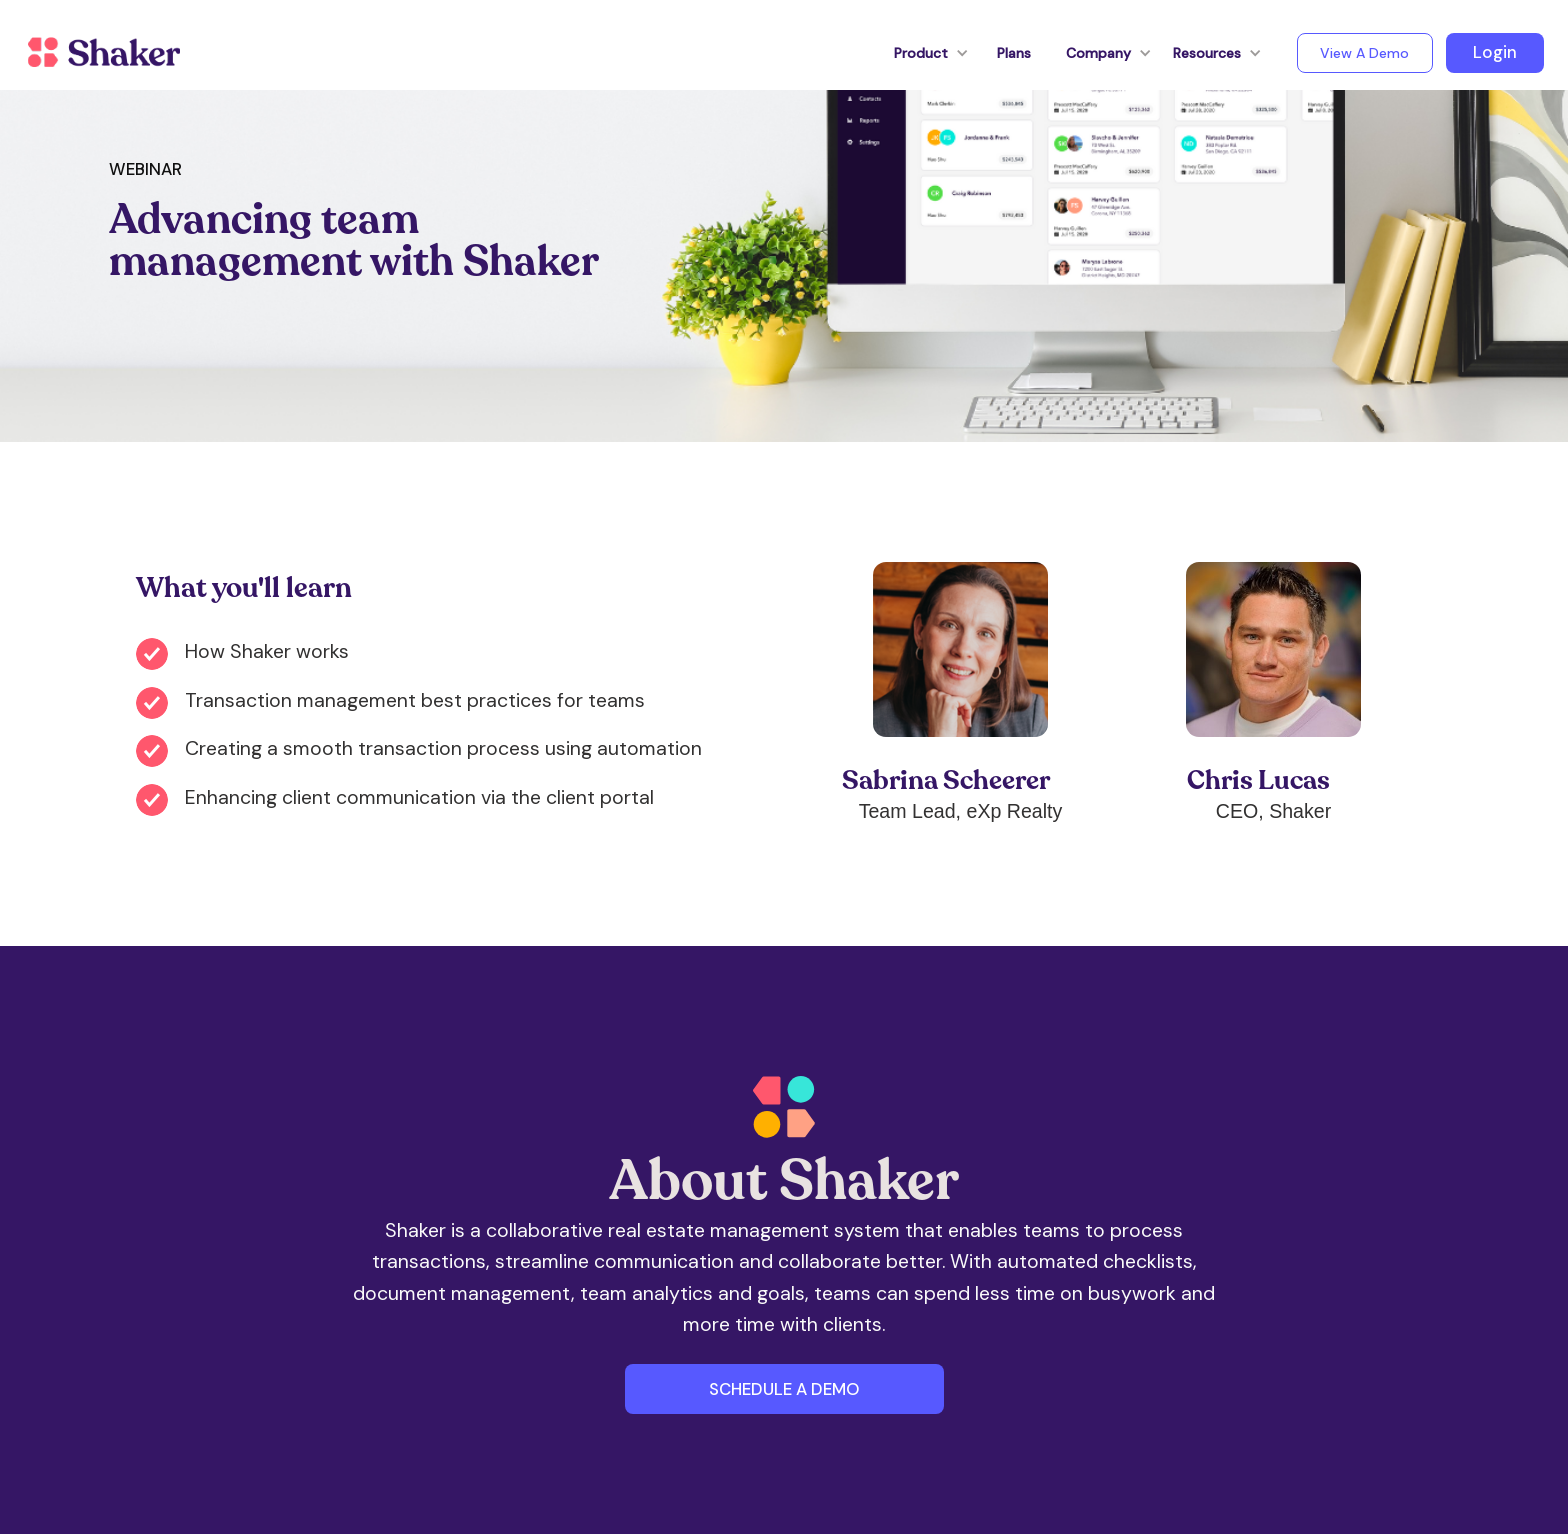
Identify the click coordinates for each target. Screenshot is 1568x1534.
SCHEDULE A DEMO (784, 1389)
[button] (921, 53)
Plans (1014, 53)
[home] (104, 53)
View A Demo (1364, 53)
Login (1495, 52)
